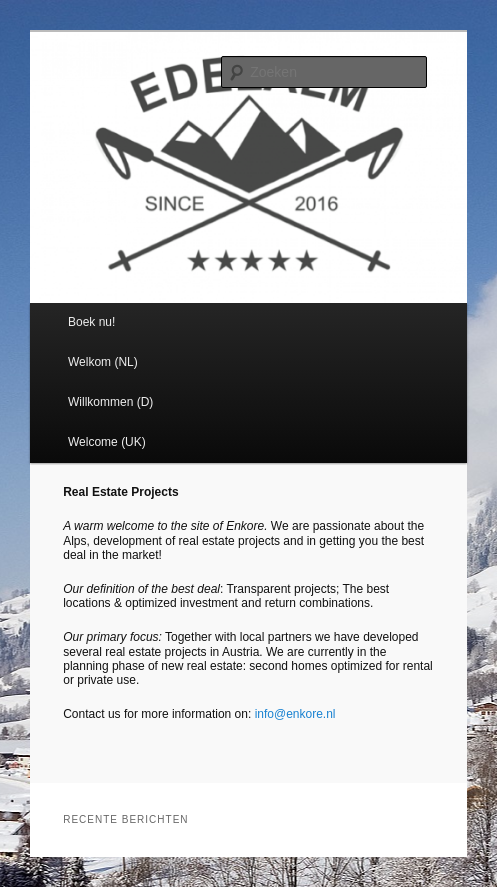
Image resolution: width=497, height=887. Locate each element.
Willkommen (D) (110, 402)
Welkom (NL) (103, 362)
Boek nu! (91, 322)
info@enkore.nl (293, 714)
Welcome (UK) (107, 442)
